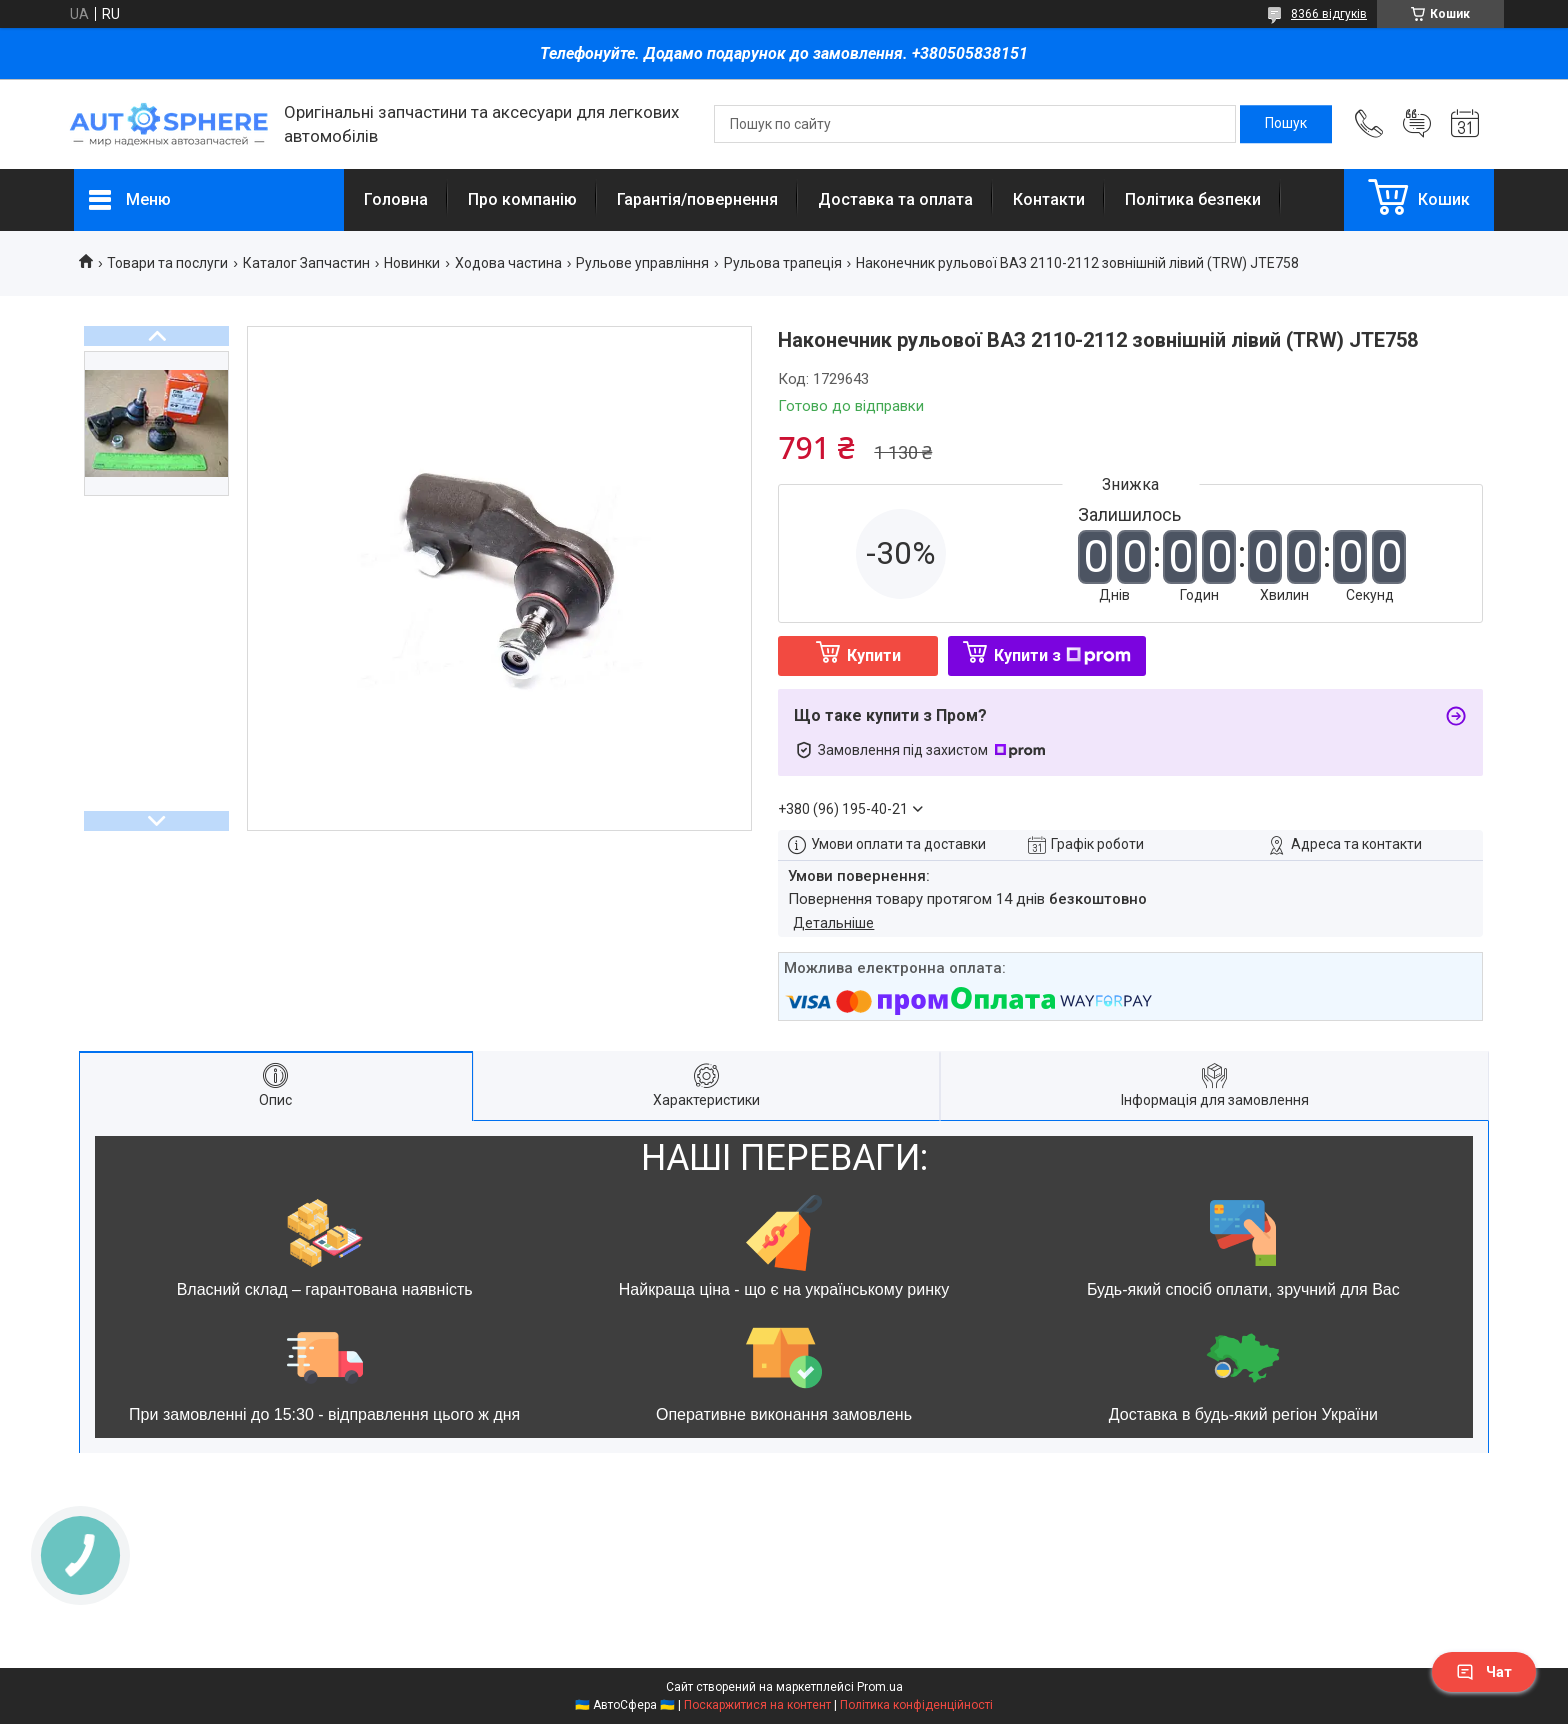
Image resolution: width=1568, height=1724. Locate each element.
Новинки (412, 263)
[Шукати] (1286, 124)
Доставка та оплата (895, 199)
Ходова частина (508, 263)
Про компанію (522, 199)
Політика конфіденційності (916, 1705)
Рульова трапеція (783, 263)
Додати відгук (1417, 124)
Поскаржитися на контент (757, 1705)
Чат (1484, 1672)
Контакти (1049, 199)
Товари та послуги (167, 263)
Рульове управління (642, 263)
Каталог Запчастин (306, 263)
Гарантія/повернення (697, 199)
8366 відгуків (1329, 14)
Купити (874, 655)
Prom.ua (880, 1687)
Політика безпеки (1193, 199)
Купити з (1062, 655)
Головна (396, 199)
